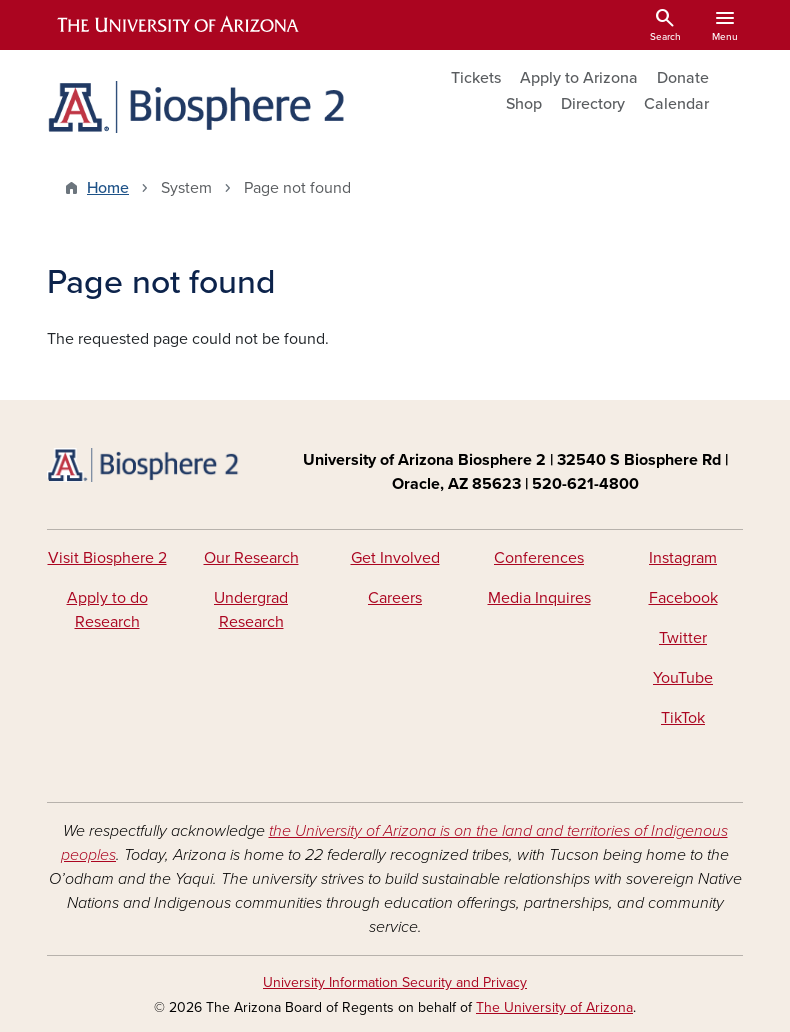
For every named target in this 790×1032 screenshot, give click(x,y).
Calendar (676, 104)
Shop (524, 104)
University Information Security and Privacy (395, 982)
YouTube (683, 678)
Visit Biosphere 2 (107, 558)
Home (108, 188)
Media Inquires (539, 598)
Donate (683, 78)
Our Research (251, 558)
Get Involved (395, 558)
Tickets (476, 78)
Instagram (683, 558)
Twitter (683, 638)
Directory (593, 104)
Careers (395, 598)
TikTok (683, 718)
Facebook (683, 598)
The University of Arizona (554, 1007)
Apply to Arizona (579, 78)
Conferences (539, 558)
